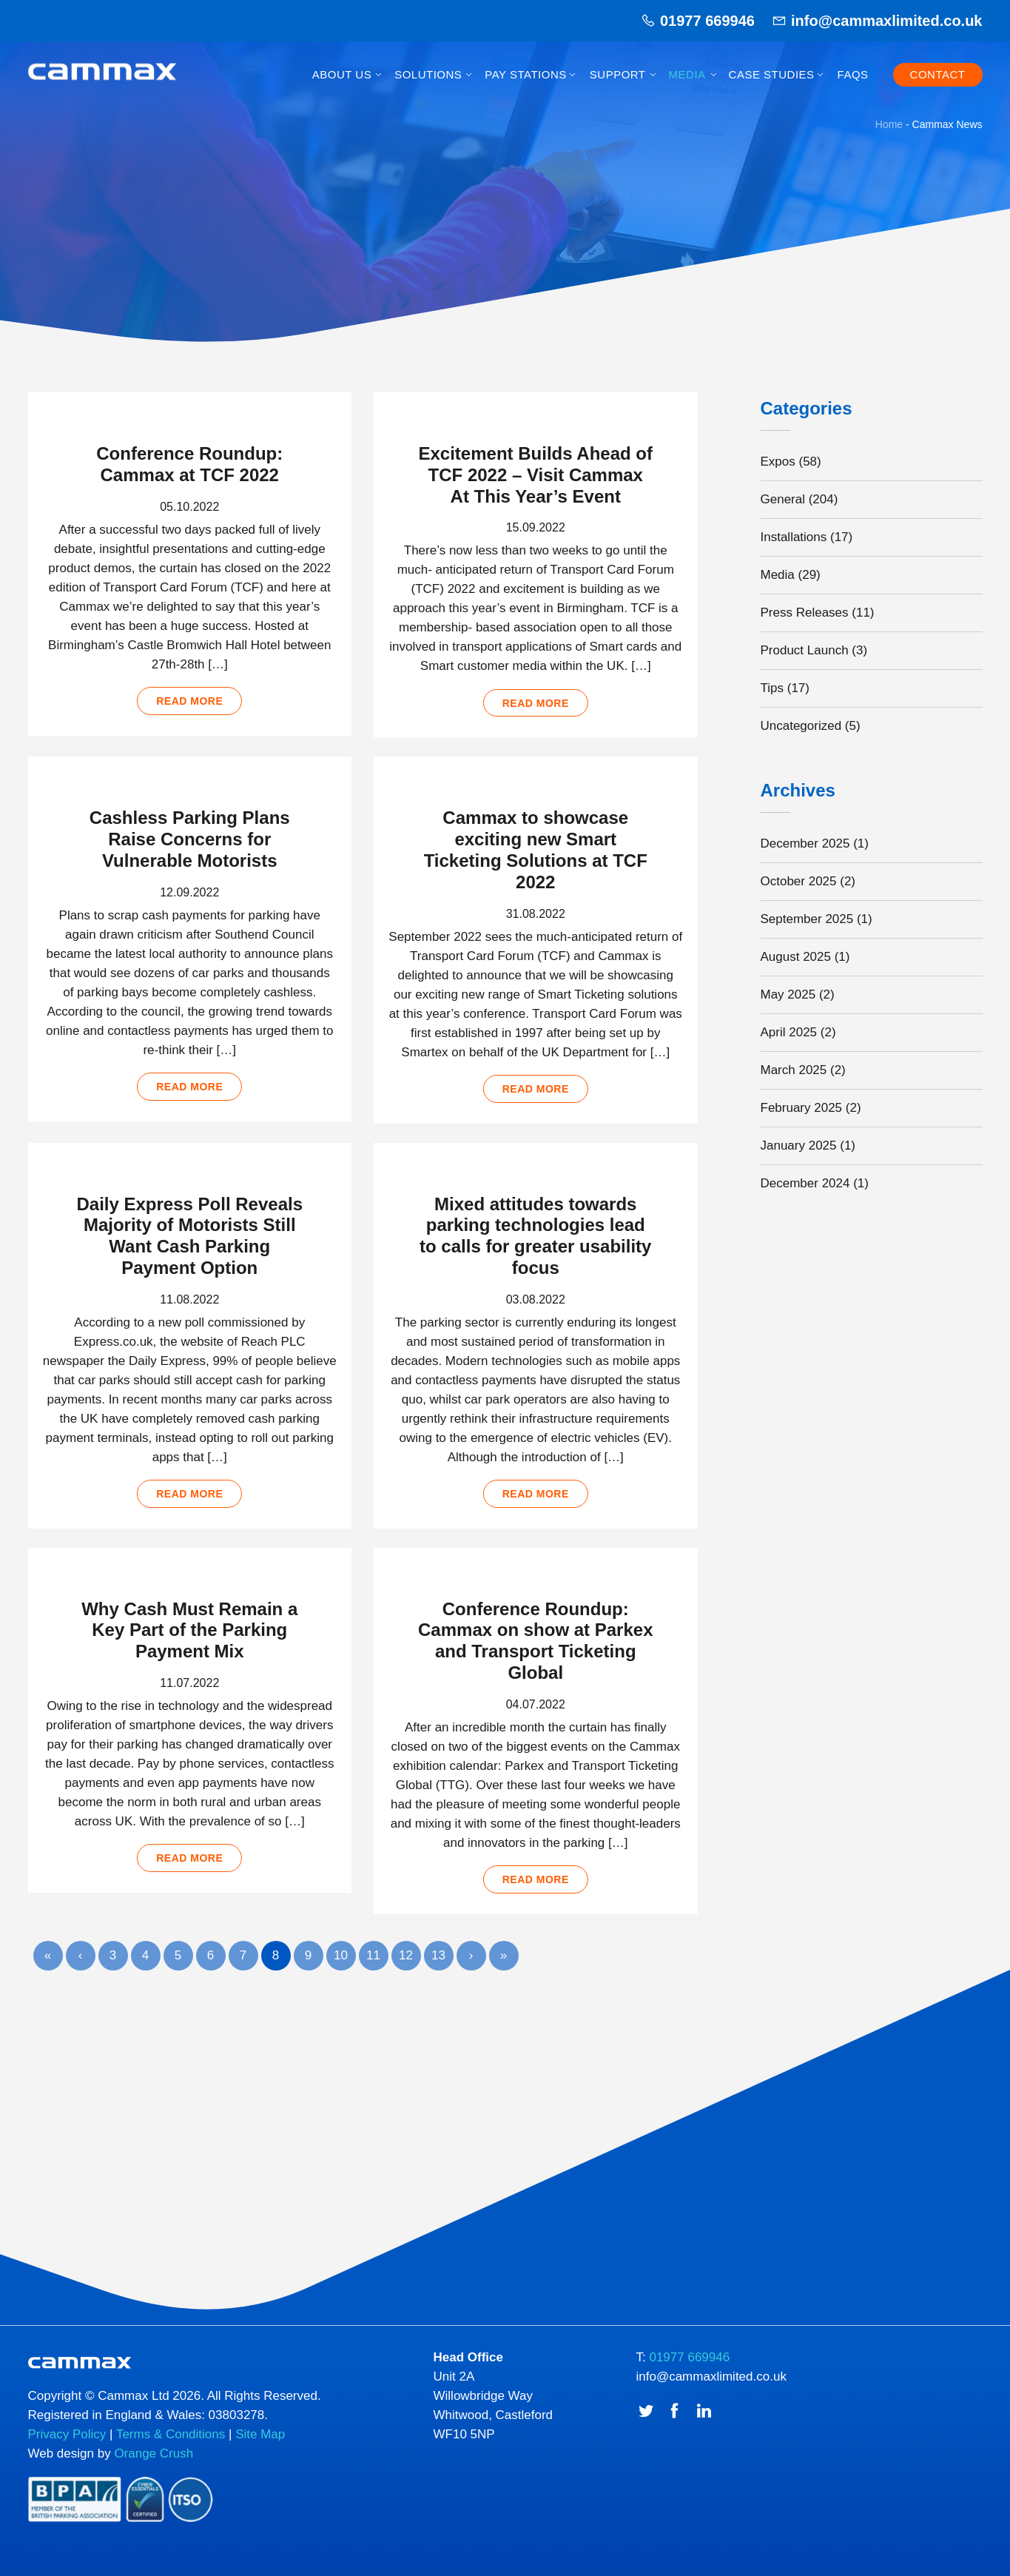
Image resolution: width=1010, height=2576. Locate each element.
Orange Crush (153, 2461)
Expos (778, 462)
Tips (772, 688)
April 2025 (789, 1032)
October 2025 (799, 881)
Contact (938, 74)
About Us (341, 74)
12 (406, 1961)
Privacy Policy (67, 2442)
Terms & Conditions (170, 2442)
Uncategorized (801, 726)
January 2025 (799, 1145)
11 (373, 1961)
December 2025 (805, 843)
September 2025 (807, 919)
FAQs (853, 74)
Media (687, 74)
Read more (189, 700)
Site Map (260, 2442)
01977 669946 (707, 21)
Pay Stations (525, 74)
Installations (794, 537)
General (783, 499)
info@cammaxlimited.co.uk (886, 21)
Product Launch (805, 650)
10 (341, 1961)
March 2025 (794, 1070)
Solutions (428, 74)
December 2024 (805, 1183)
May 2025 (788, 994)
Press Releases (805, 613)
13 (438, 1961)
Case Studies (772, 74)
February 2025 (802, 1108)
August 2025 (796, 957)
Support (618, 74)
